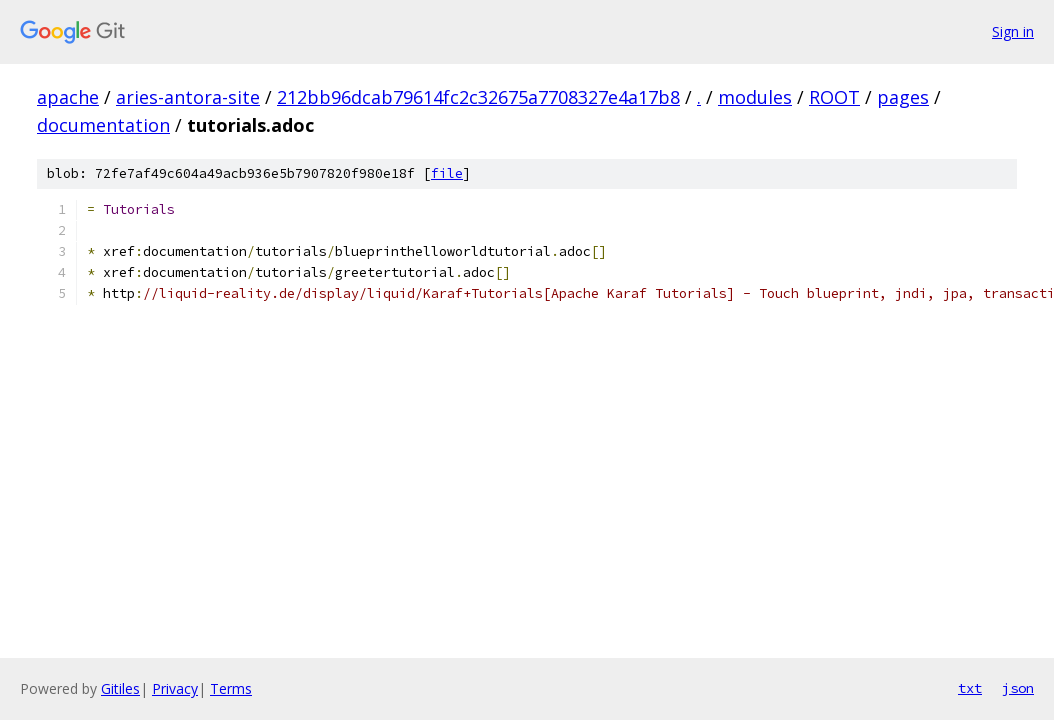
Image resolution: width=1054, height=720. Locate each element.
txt (970, 688)
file (447, 173)
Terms (231, 688)
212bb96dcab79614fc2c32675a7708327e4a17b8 (478, 97)
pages (903, 97)
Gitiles (120, 688)
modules (755, 97)
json (1018, 688)
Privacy (175, 688)
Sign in (1013, 31)
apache (68, 97)
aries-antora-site (188, 97)
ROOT (834, 97)
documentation (103, 125)
